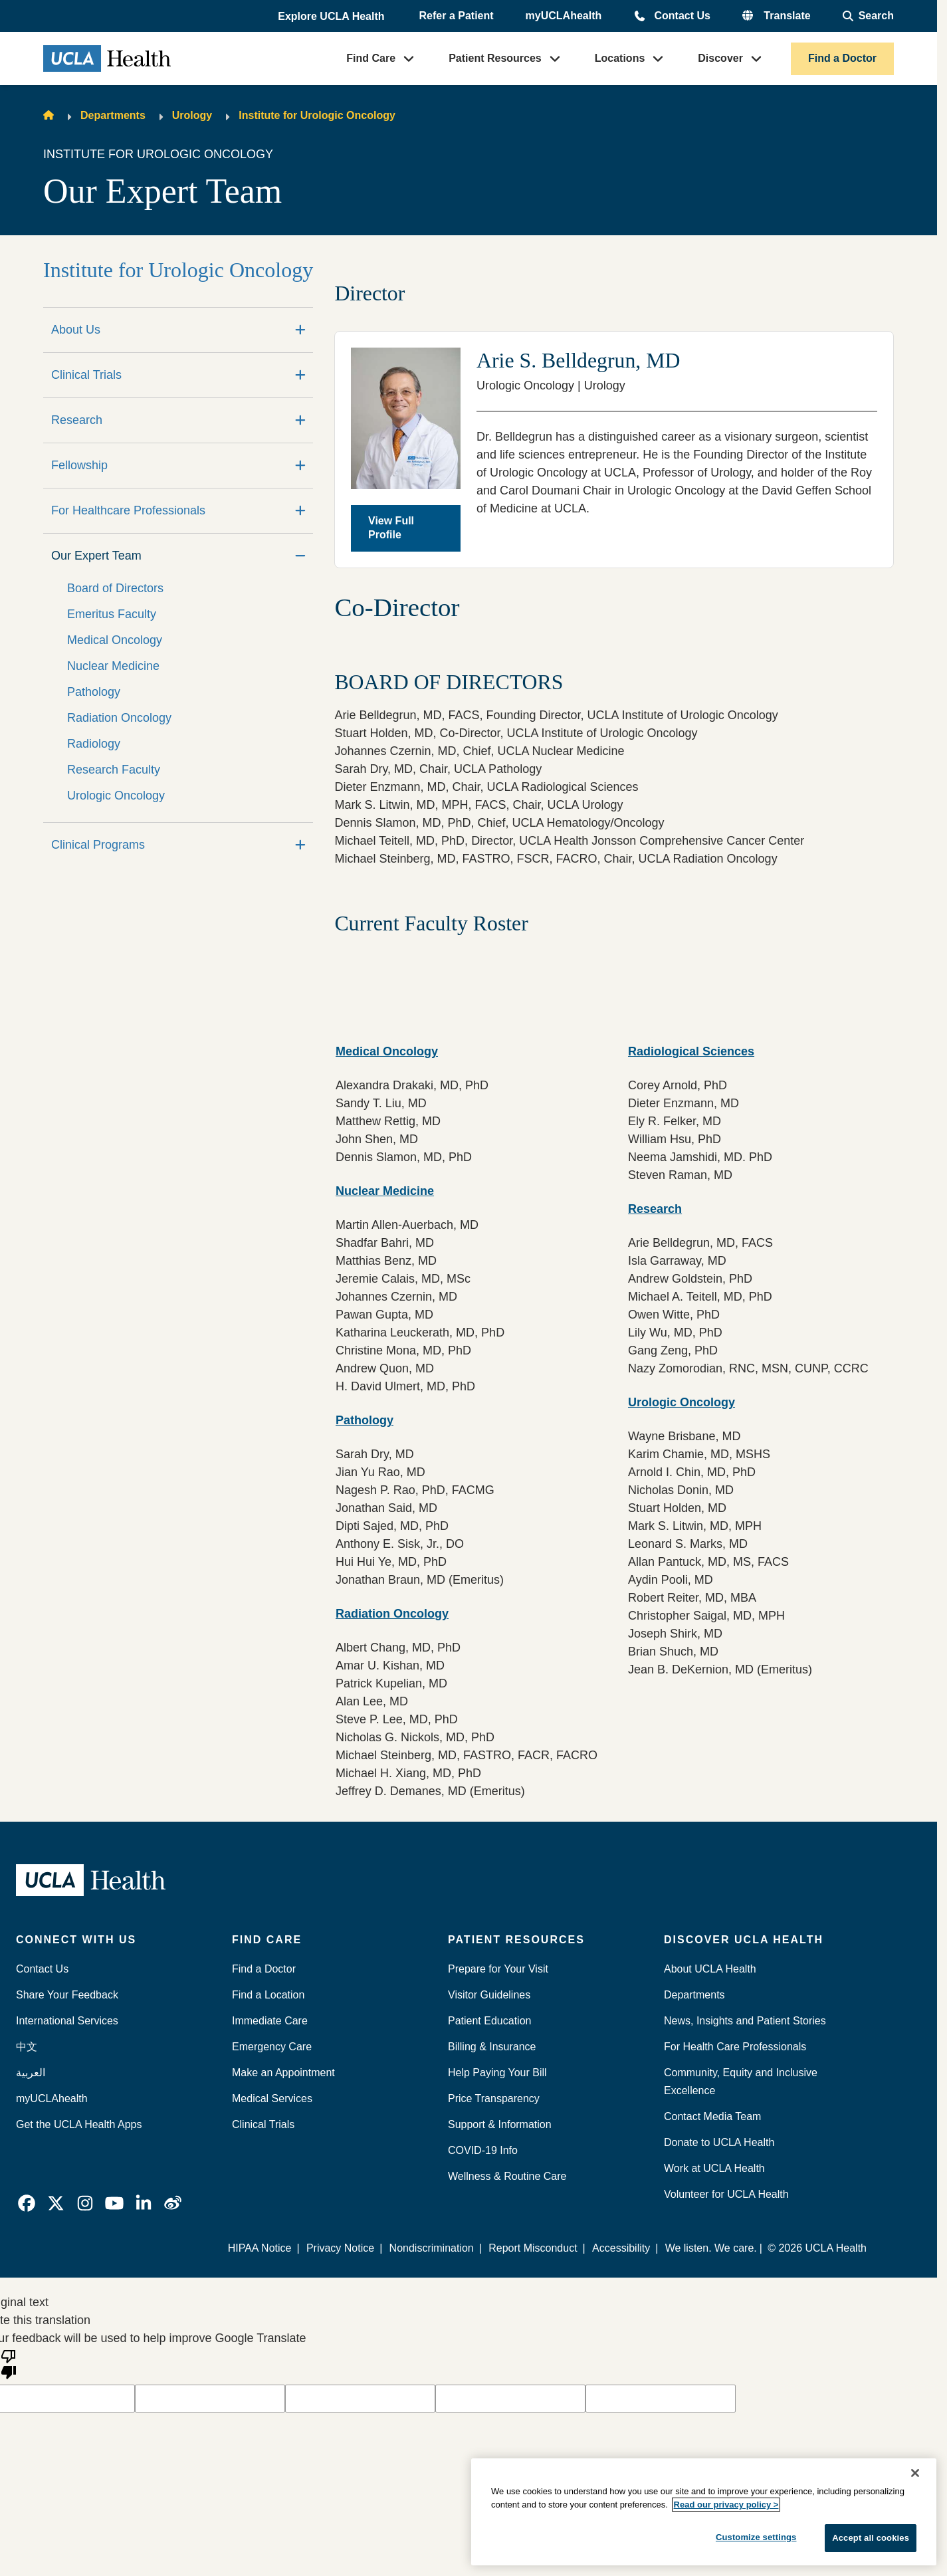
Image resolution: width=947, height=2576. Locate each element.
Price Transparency (494, 2098)
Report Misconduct (533, 2248)
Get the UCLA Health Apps (79, 2124)
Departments (113, 115)
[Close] (915, 2473)
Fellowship (79, 465)
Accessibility (621, 2248)
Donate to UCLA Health (719, 2142)
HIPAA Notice (260, 2248)
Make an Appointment (283, 2072)
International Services (67, 2020)
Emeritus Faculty (111, 614)
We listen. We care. (711, 2248)
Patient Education (489, 2020)
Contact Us (682, 15)
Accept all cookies (870, 2538)
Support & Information (500, 2124)
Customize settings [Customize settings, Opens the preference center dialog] (756, 2537)
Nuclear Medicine (113, 666)
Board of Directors (115, 588)
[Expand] (300, 330)
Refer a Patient (456, 15)
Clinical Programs (98, 844)
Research (76, 420)
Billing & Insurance (492, 2046)
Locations (620, 58)
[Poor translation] (9, 2363)
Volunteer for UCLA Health (726, 2194)
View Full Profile (391, 527)
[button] (332, 16)
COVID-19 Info (483, 2150)
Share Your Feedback (67, 1994)
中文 (26, 2046)
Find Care (370, 58)
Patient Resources (495, 58)
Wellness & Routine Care (507, 2176)
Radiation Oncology (119, 717)
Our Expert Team (96, 555)
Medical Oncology (114, 640)
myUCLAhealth (564, 15)
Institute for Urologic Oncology (317, 115)
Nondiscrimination (431, 2248)
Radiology (93, 743)
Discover (720, 58)
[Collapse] (300, 556)
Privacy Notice (341, 2248)
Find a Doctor (842, 58)
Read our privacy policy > (726, 2505)
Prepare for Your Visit (498, 1969)
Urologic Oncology (116, 795)
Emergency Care (272, 2046)
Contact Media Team (712, 2116)
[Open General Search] (868, 16)
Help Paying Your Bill (497, 2072)
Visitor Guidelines (489, 1994)
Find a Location (268, 1994)
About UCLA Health (710, 1969)
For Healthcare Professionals (128, 510)
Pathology (93, 691)
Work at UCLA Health (714, 2168)
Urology (192, 115)
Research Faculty (113, 769)
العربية (30, 2072)
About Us (75, 329)
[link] (26, 2203)
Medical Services (272, 2098)
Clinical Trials (86, 374)
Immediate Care (270, 2020)
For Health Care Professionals (735, 2046)
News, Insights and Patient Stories (745, 2020)
